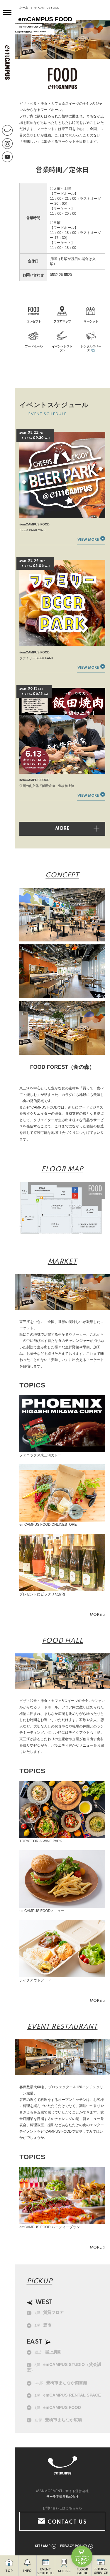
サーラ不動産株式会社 (62, 2496)
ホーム (23, 7)
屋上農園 (48, 2351)
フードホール (34, 346)
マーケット (91, 321)
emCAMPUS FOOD (58, 2407)
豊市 (43, 2325)
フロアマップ (62, 321)
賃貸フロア (49, 2312)
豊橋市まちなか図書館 (61, 2382)
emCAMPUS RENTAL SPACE (68, 2395)
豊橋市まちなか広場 (58, 2419)
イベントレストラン (62, 348)
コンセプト (33, 321)
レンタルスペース (91, 348)
